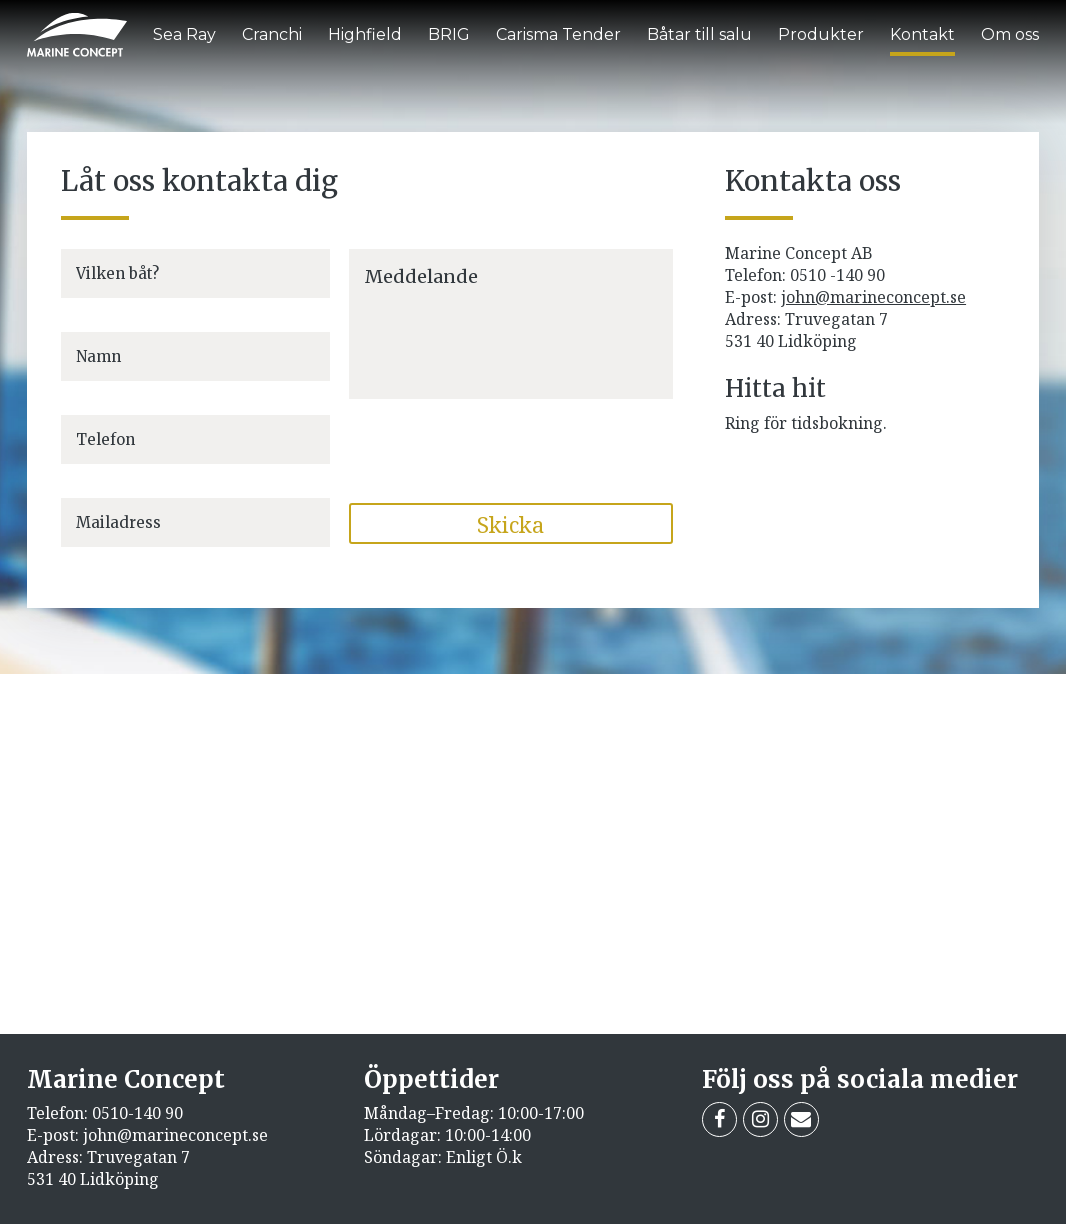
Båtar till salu (699, 34)
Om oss (1010, 34)
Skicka (510, 524)
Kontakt (922, 34)
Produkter (821, 34)
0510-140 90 (137, 1113)
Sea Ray (184, 34)
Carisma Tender (558, 34)
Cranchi (272, 34)
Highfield (365, 34)
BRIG (449, 34)
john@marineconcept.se (873, 297)
